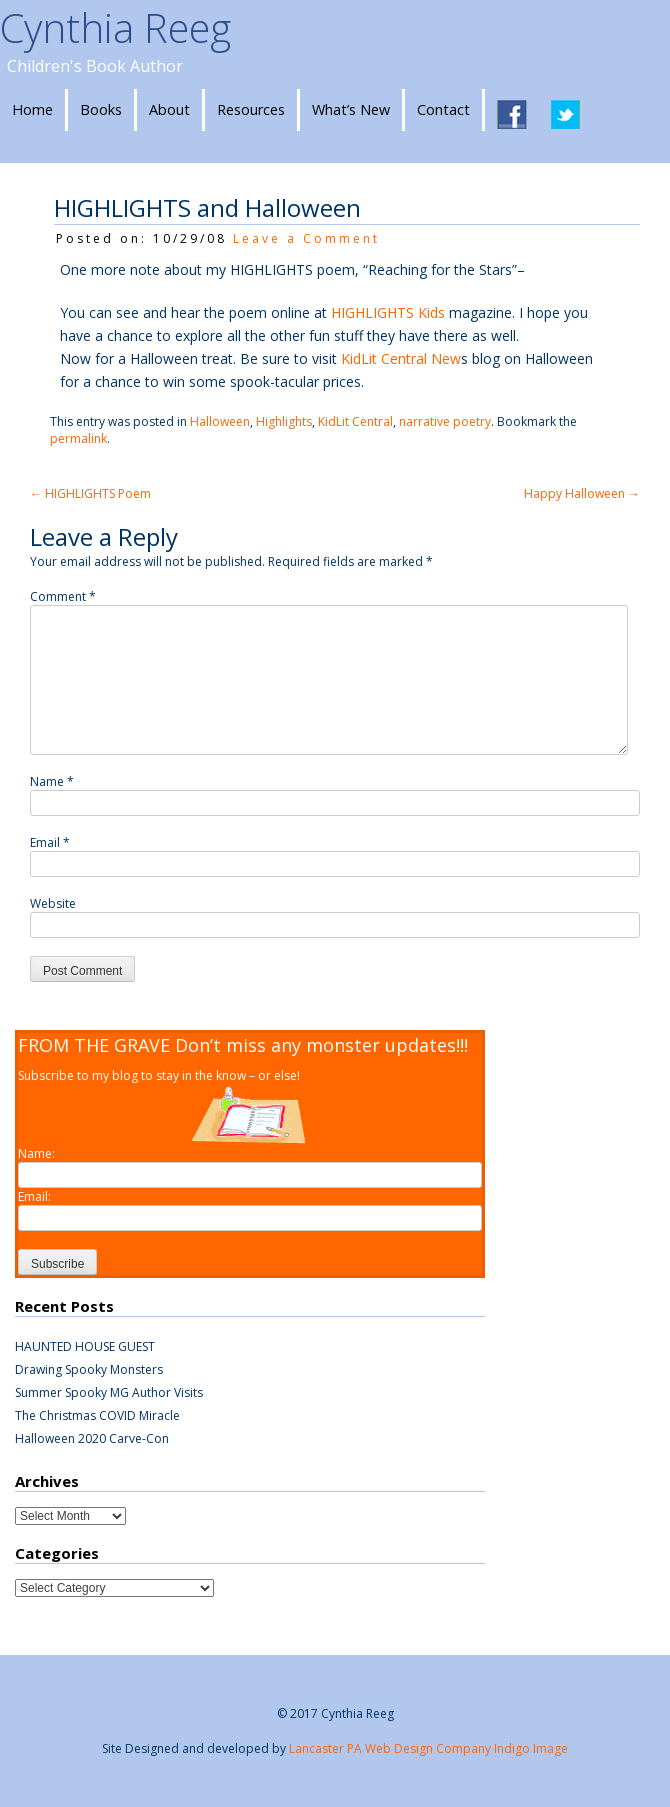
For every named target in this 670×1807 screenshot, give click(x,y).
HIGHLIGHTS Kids (388, 312)
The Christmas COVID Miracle (97, 1415)
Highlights (284, 421)
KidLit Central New (401, 358)
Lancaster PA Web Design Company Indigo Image (428, 1748)
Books (101, 109)
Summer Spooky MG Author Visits (109, 1392)
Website (53, 903)
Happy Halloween (582, 493)
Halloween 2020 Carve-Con (92, 1438)
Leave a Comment (306, 238)
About (169, 109)
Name (52, 781)
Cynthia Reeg (115, 27)
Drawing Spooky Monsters (89, 1369)
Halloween (220, 421)
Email (50, 842)
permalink (78, 438)
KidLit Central (355, 421)
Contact (443, 109)
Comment (63, 596)
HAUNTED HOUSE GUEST (85, 1346)
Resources (251, 109)
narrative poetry (445, 421)
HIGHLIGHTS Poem (90, 493)
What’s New (351, 109)
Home (32, 109)
